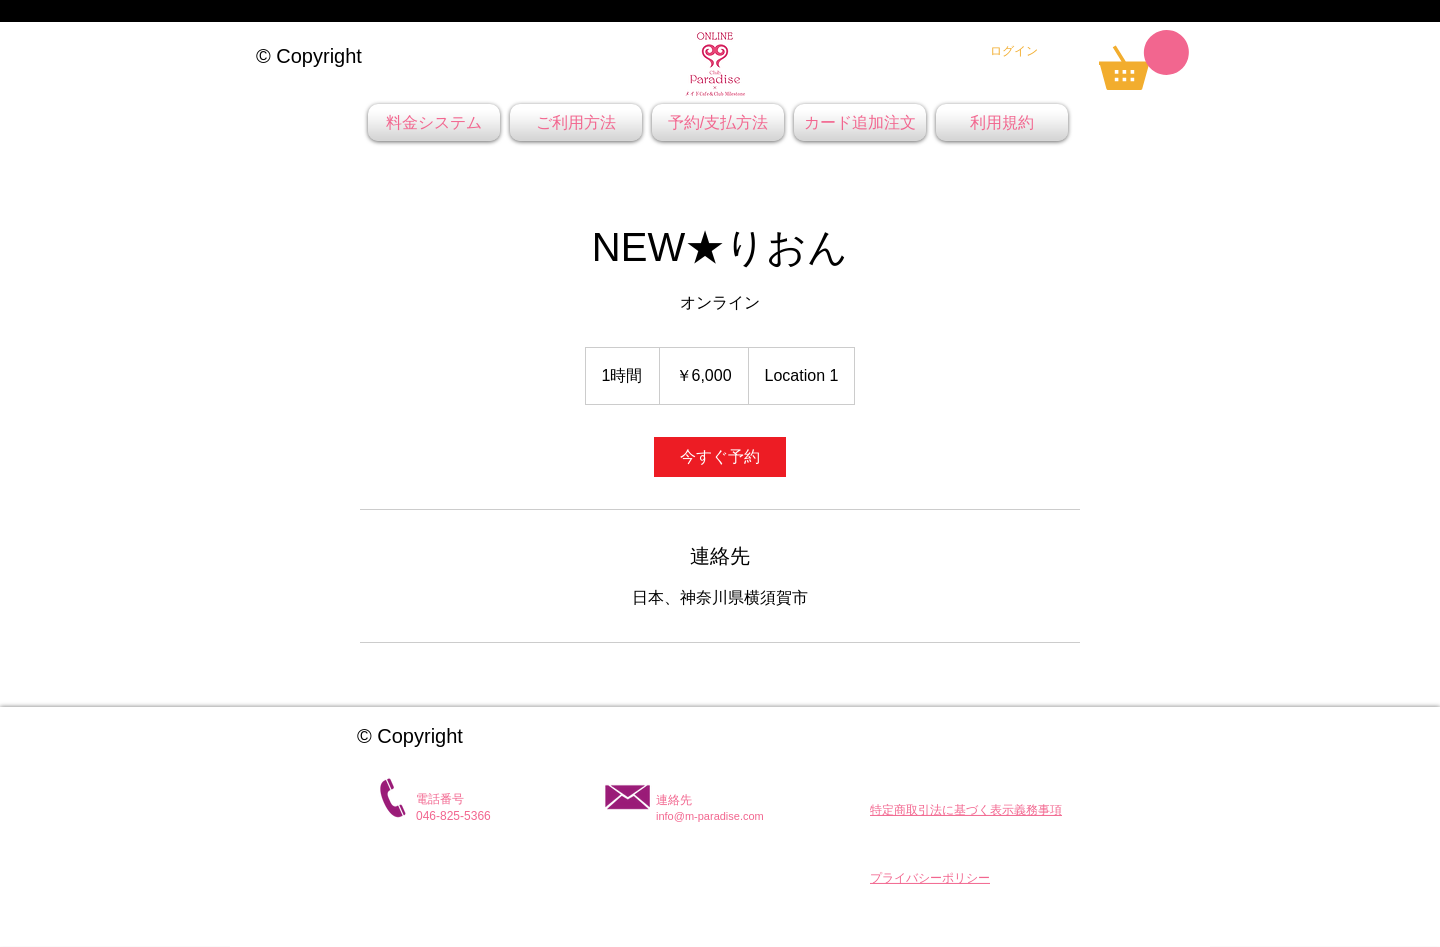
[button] (966, 810)
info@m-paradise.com (710, 816)
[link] (1144, 60)
